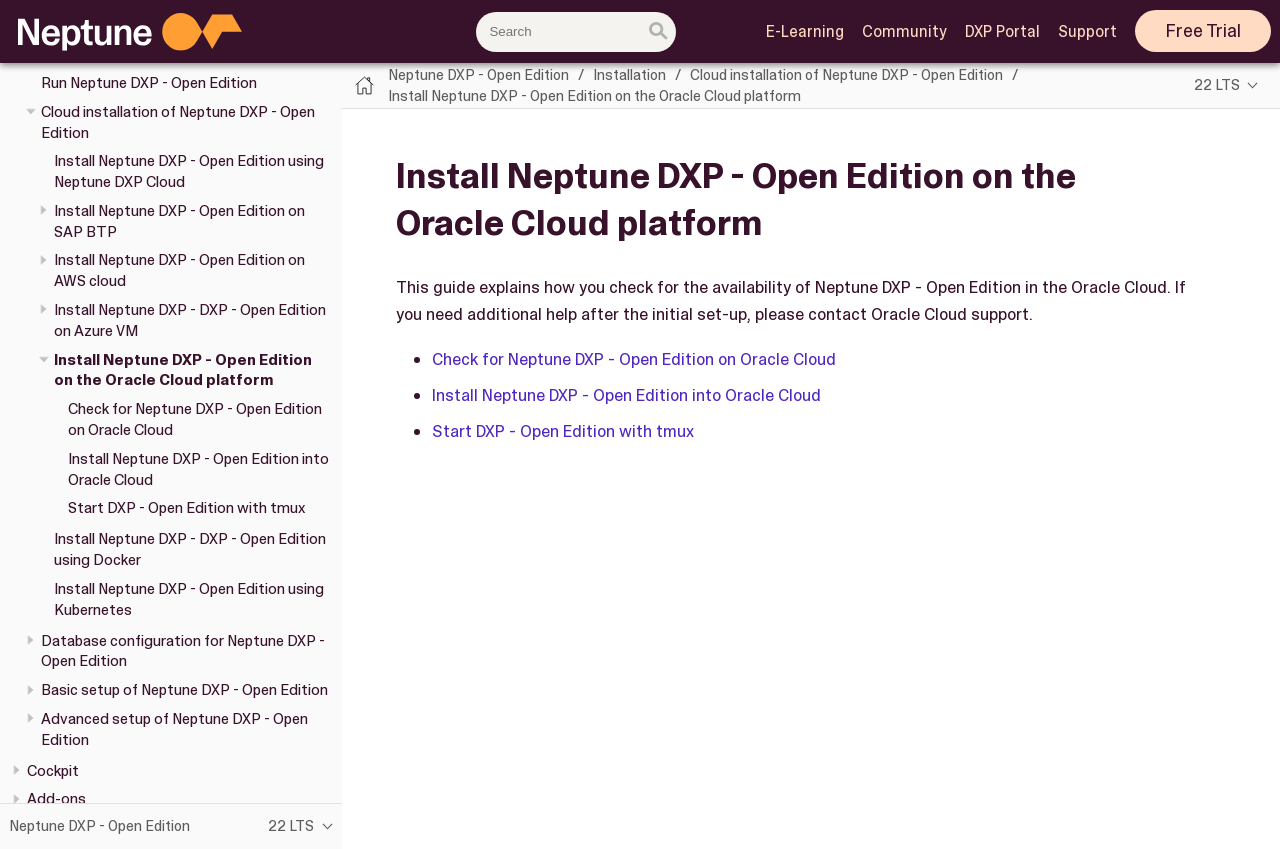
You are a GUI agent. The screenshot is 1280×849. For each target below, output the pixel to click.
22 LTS (1217, 85)
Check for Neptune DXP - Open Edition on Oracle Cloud (634, 359)
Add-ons (56, 799)
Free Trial (1203, 31)
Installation (629, 75)
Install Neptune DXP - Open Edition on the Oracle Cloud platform (183, 370)
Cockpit (53, 771)
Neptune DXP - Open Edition (478, 75)
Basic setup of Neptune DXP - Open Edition (184, 690)
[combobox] (576, 32)
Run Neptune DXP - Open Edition (149, 83)
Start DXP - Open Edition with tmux (186, 508)
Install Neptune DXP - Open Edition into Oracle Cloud (626, 395)
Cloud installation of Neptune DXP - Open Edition (846, 75)
